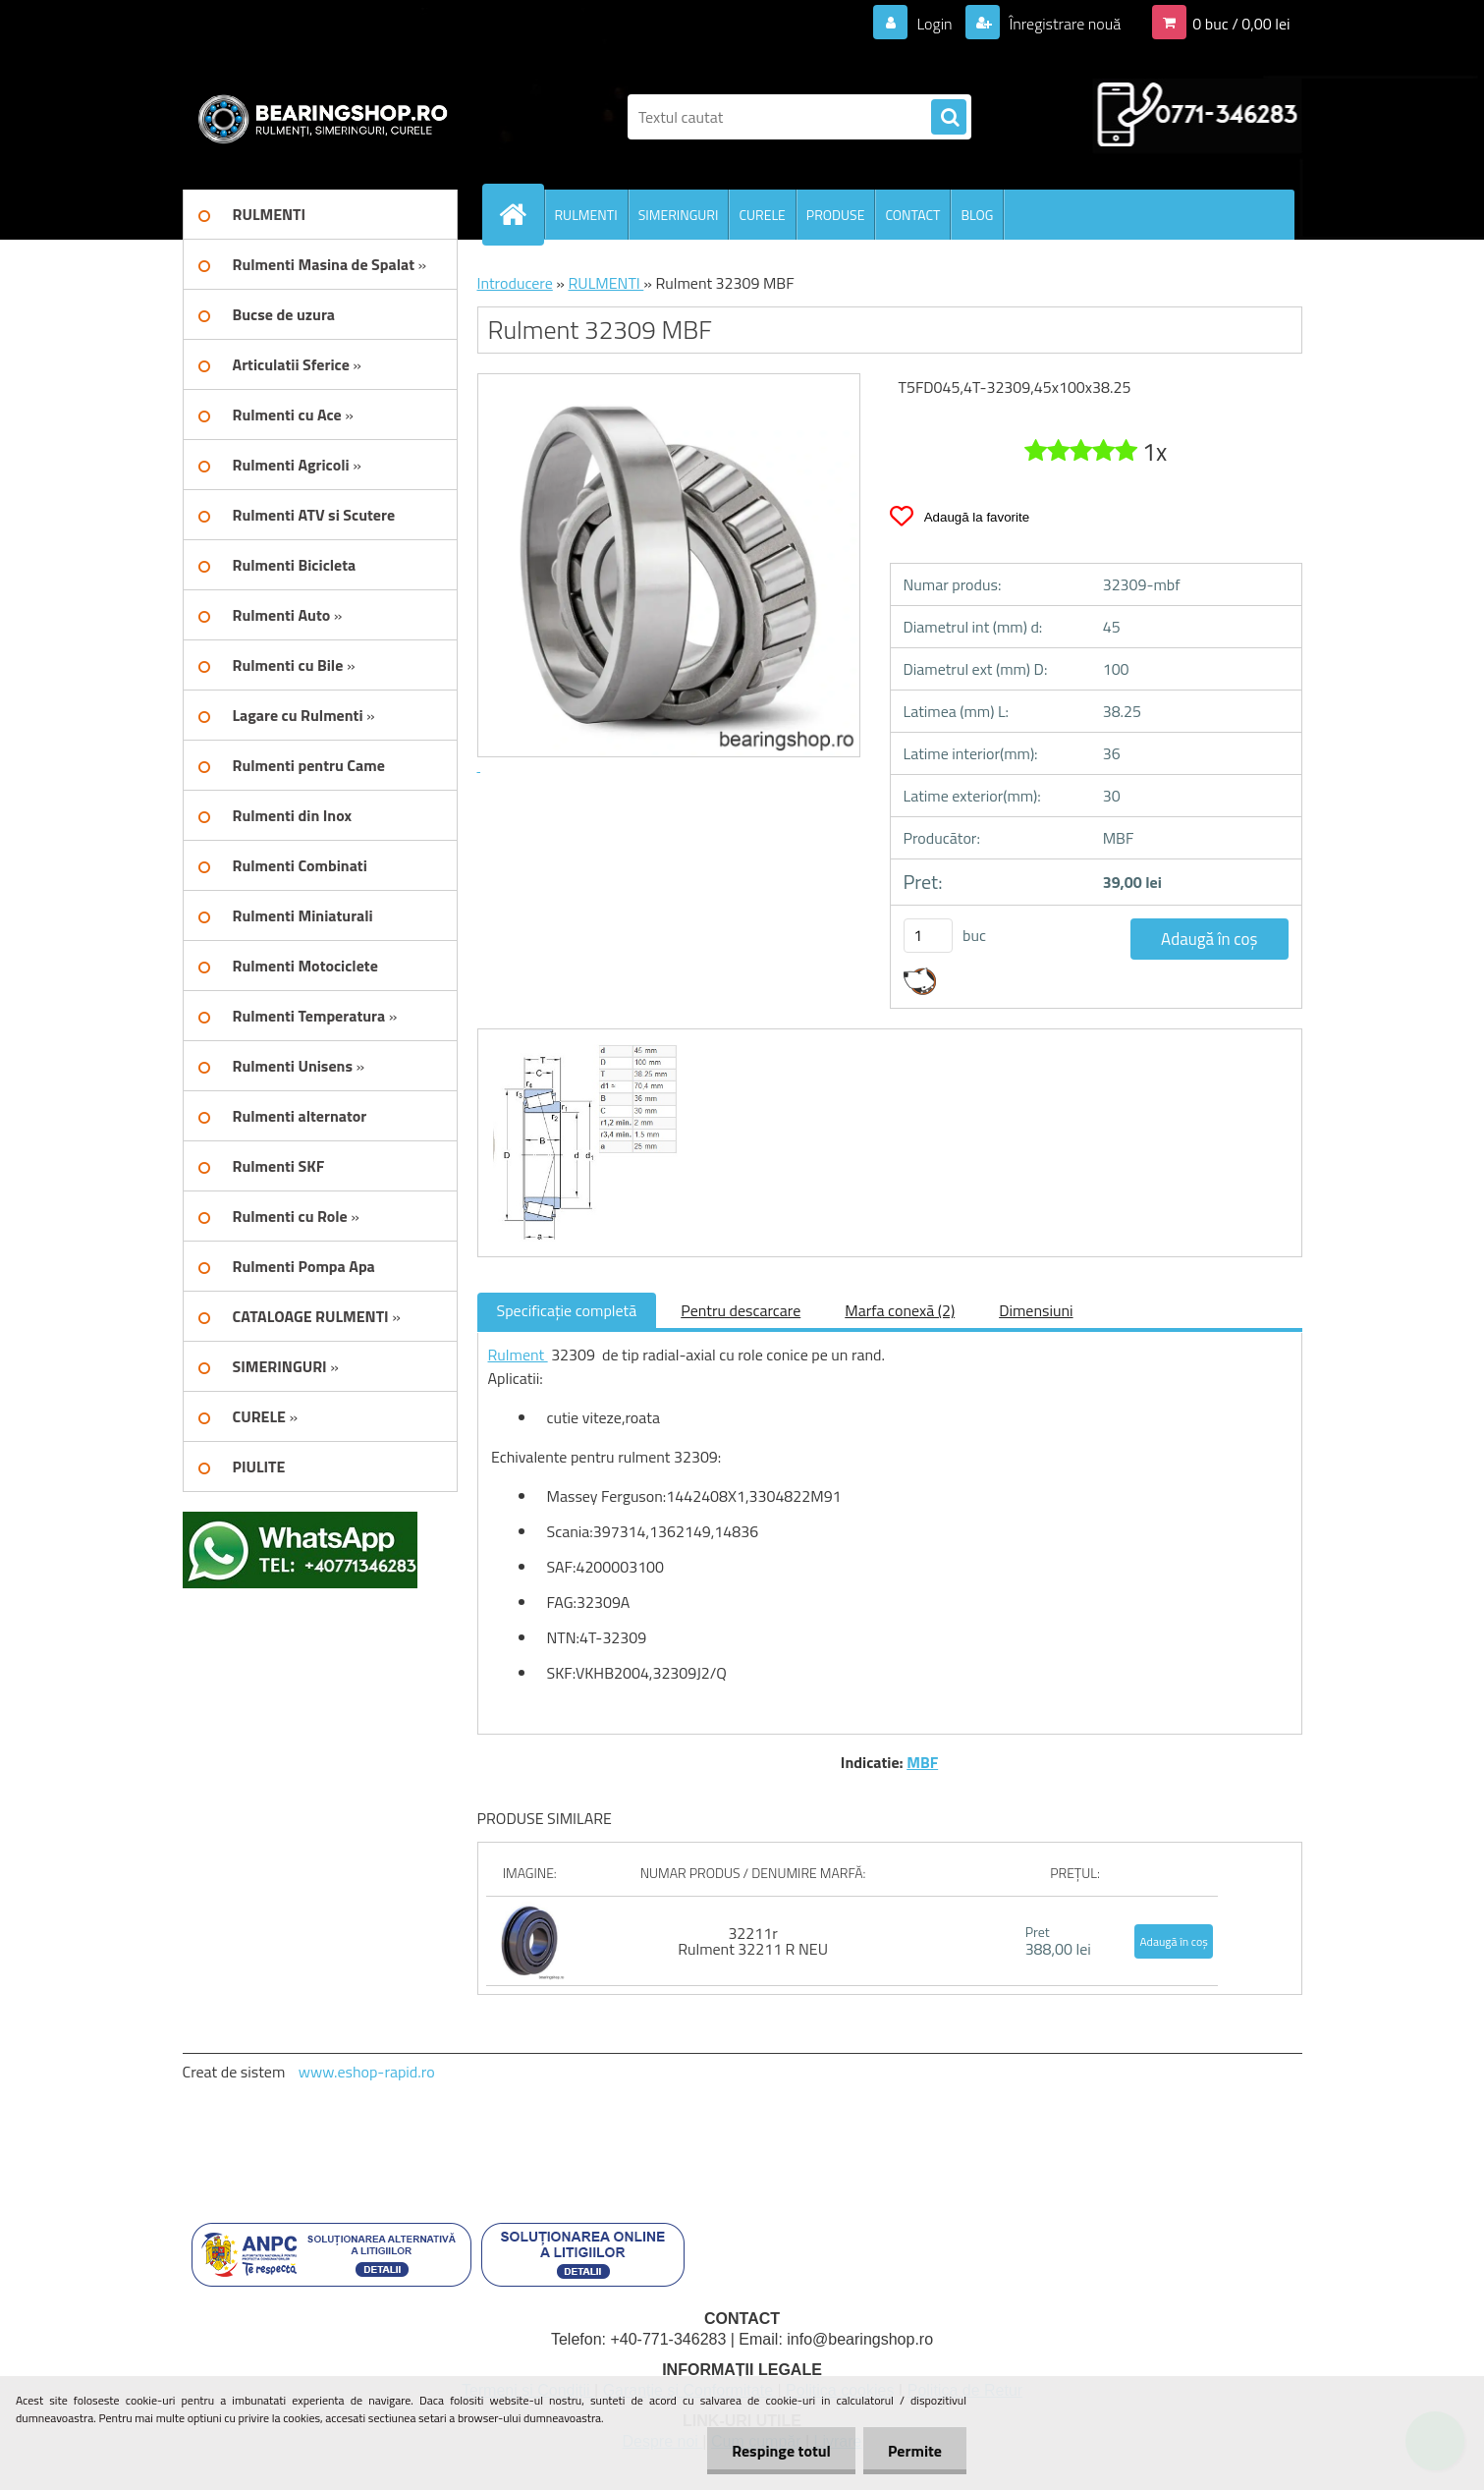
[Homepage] (521, 214)
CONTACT (912, 214)
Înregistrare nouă (1063, 23)
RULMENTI (586, 214)
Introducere (515, 283)
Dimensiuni (1035, 1310)
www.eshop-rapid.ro (367, 2071)
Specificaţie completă (567, 1310)
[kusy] (928, 935)
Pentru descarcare (740, 1310)
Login (934, 23)
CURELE (762, 214)
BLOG (977, 214)
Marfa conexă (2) (900, 1310)
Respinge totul (781, 2450)
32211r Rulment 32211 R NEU (753, 1941)
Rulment (518, 1354)
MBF (922, 1762)
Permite (915, 2450)
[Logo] (318, 117)
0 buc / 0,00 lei (1241, 23)
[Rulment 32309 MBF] (583, 1047)
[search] (948, 118)
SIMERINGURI (678, 214)
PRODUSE (835, 214)
